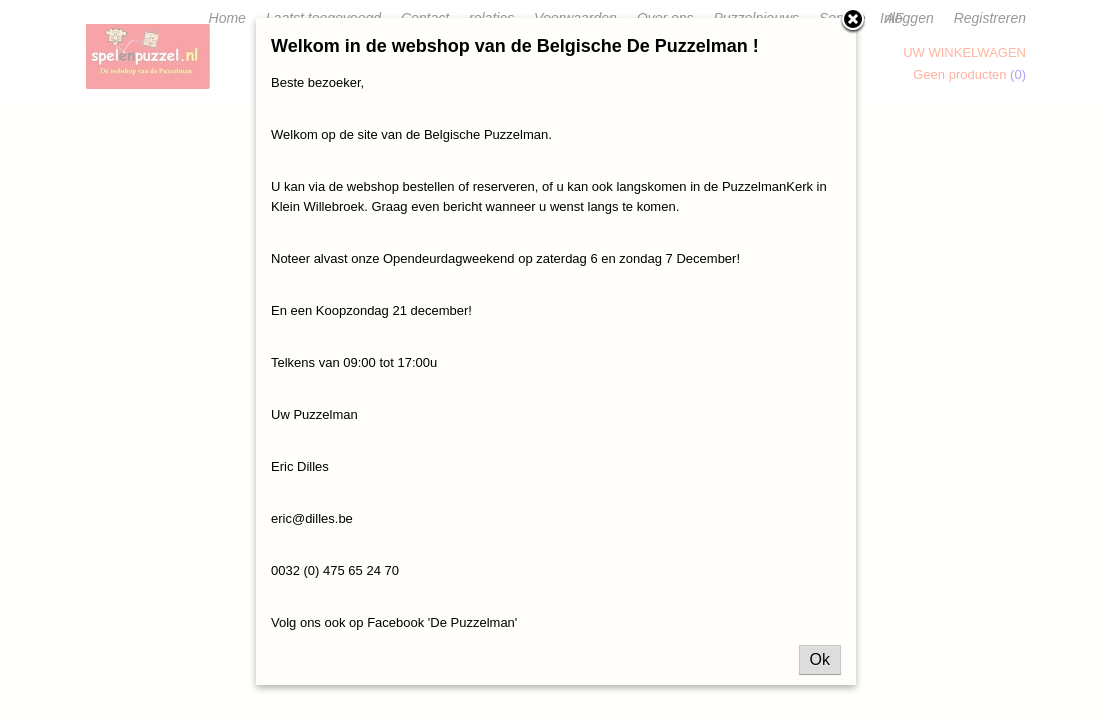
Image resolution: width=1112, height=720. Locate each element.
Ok (820, 659)
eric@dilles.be (312, 518)
